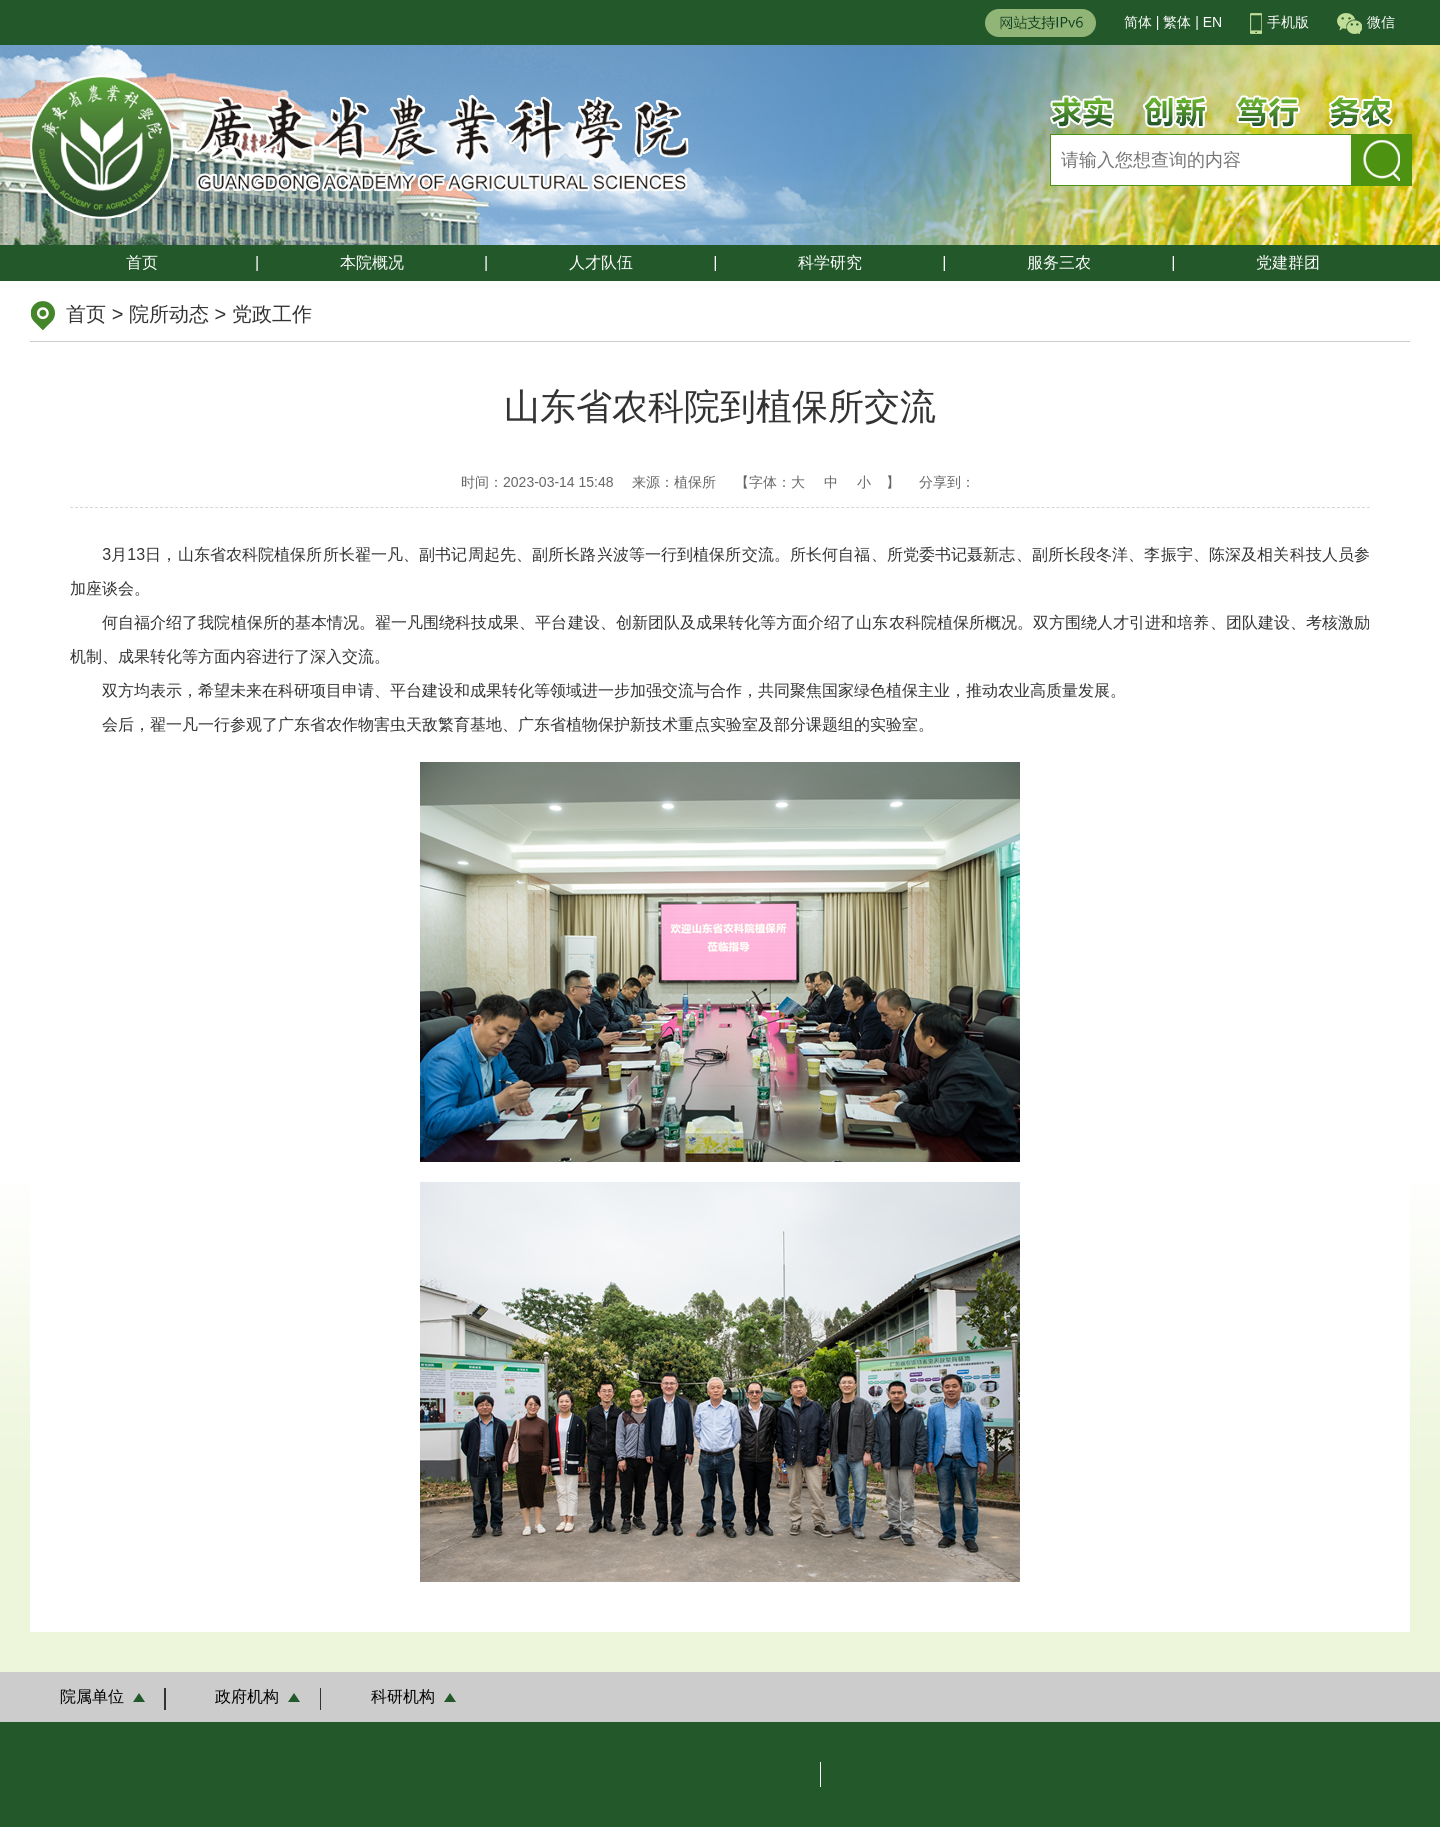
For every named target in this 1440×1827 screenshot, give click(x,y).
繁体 (1177, 22)
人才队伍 (601, 262)
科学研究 (830, 262)
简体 (1138, 22)
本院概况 (372, 262)
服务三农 (1059, 262)
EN (1212, 22)
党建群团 (1288, 262)
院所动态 (169, 314)
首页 (142, 262)
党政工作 (272, 314)
